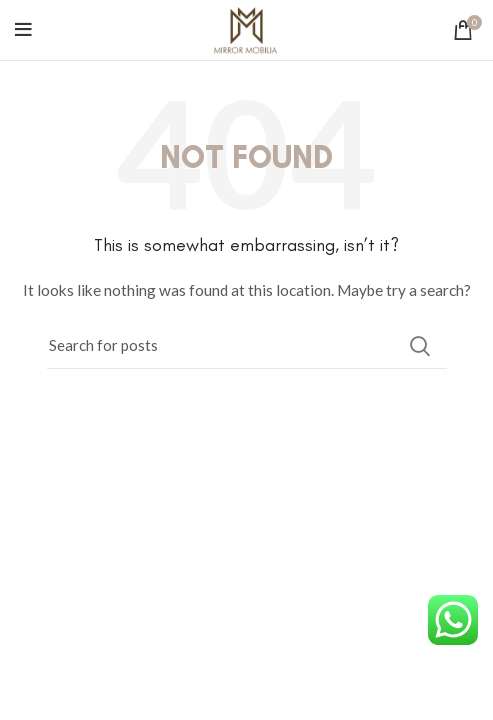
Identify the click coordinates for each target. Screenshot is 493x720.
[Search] (247, 346)
